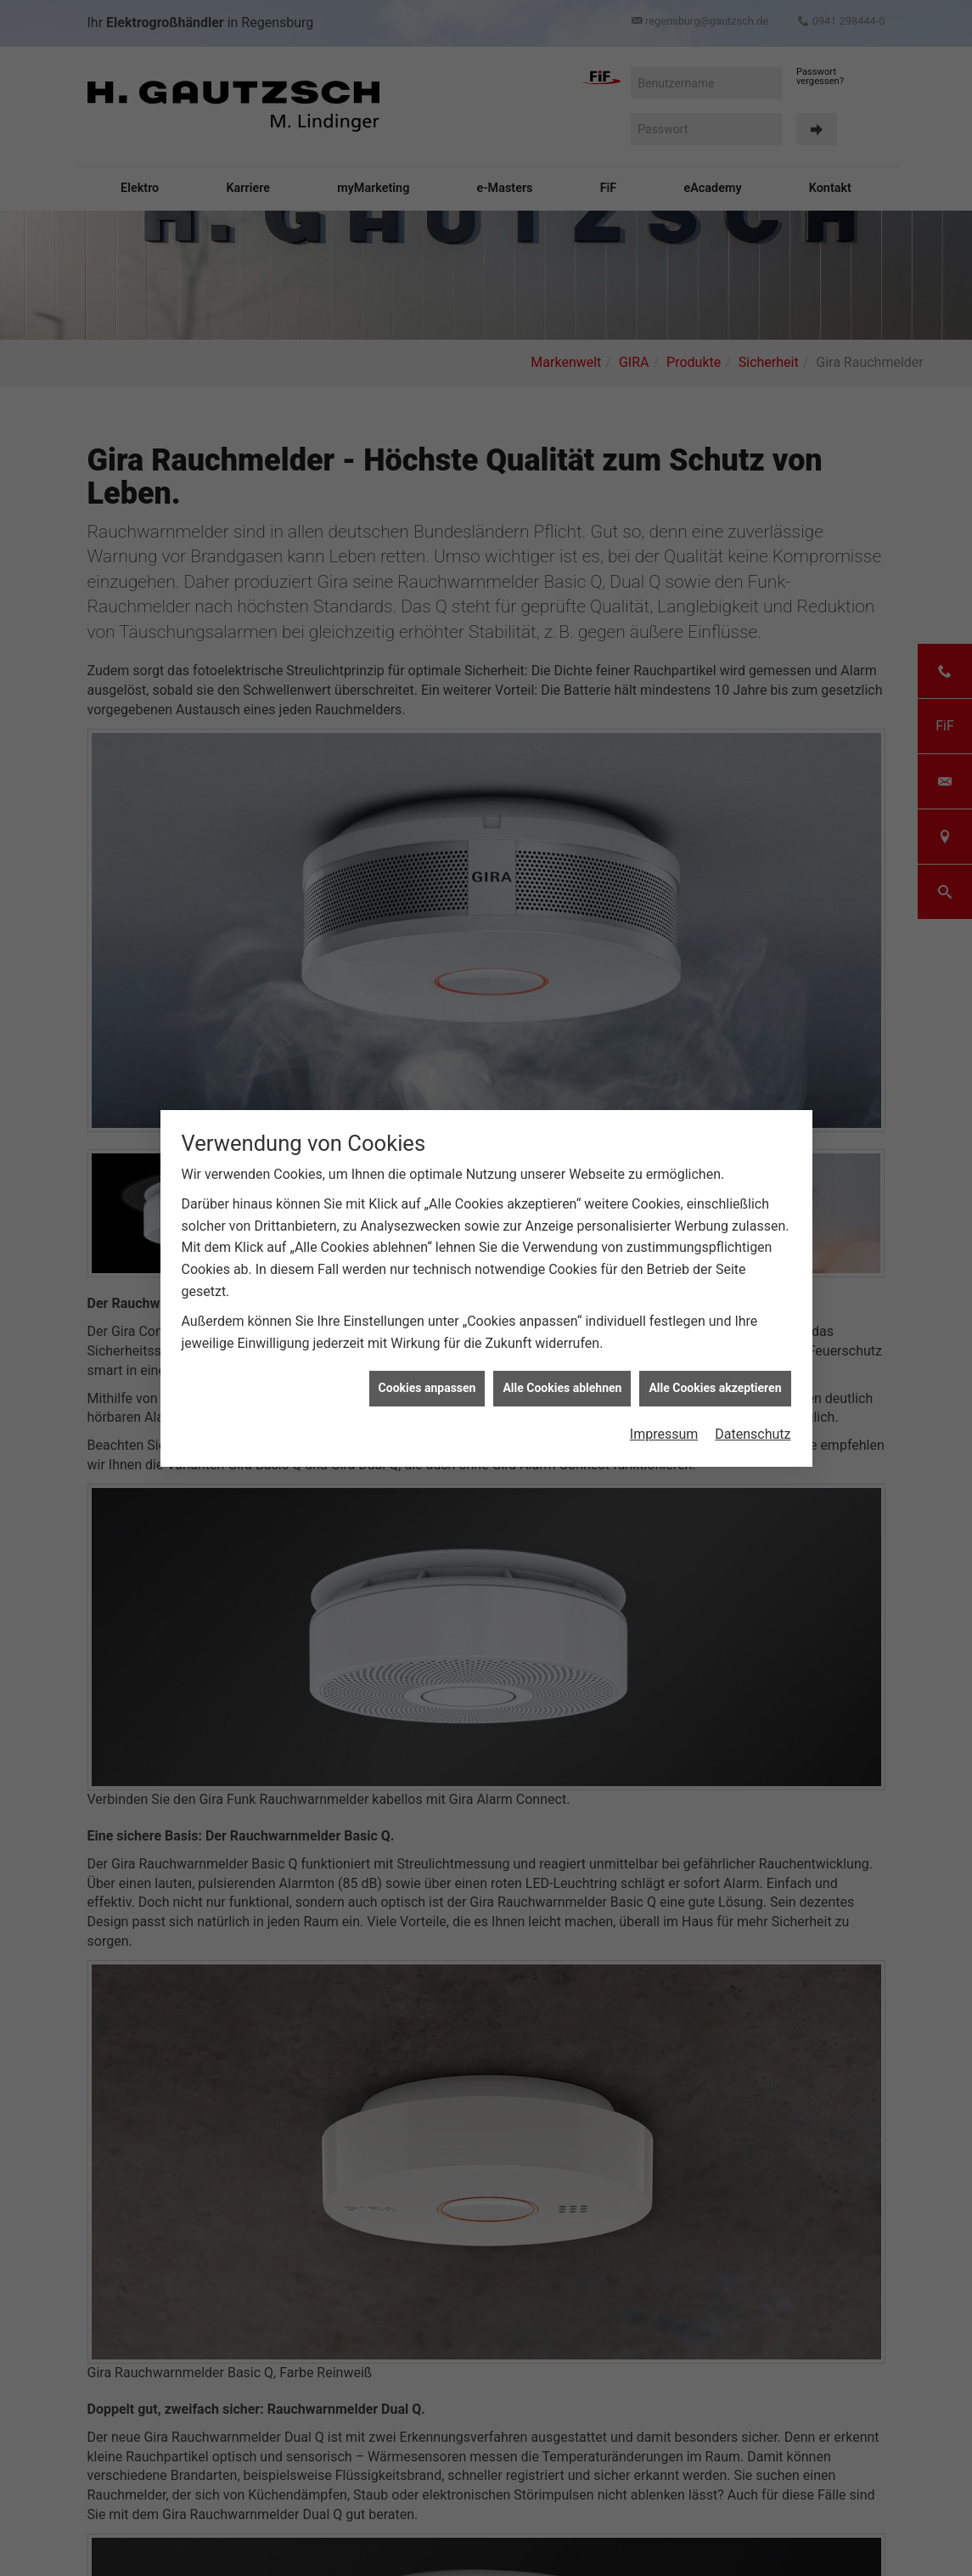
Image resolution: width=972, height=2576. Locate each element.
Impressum (664, 1433)
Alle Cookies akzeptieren (715, 1387)
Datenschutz (752, 1433)
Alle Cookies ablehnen (562, 1387)
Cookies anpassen (427, 1387)
